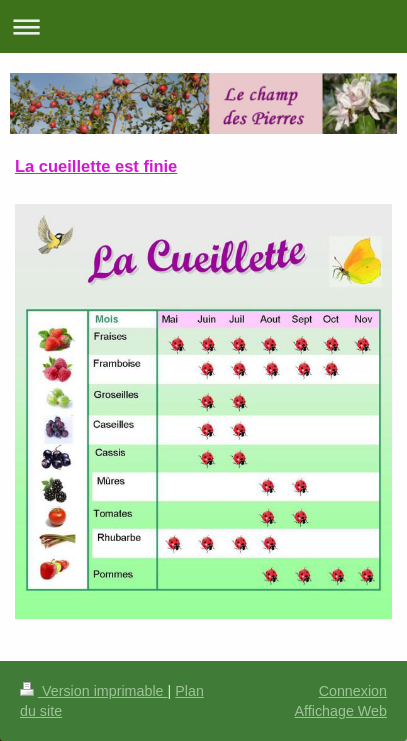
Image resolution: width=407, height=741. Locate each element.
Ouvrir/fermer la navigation (203, 26)
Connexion (353, 691)
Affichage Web (341, 711)
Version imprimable (94, 691)
